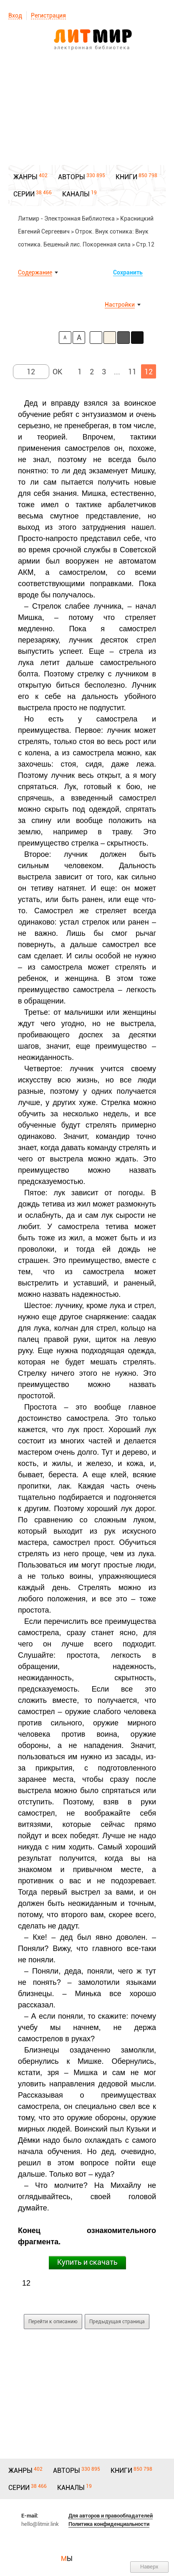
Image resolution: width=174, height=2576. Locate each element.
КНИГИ (126, 177)
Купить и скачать (87, 2262)
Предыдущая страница (117, 2321)
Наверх (149, 2566)
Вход (15, 15)
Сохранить (128, 272)
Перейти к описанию (53, 2321)
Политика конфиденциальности (108, 2524)
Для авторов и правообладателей (110, 2515)
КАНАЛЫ (76, 194)
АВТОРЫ (71, 177)
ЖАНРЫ (25, 177)
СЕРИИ (24, 194)
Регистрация (48, 15)
